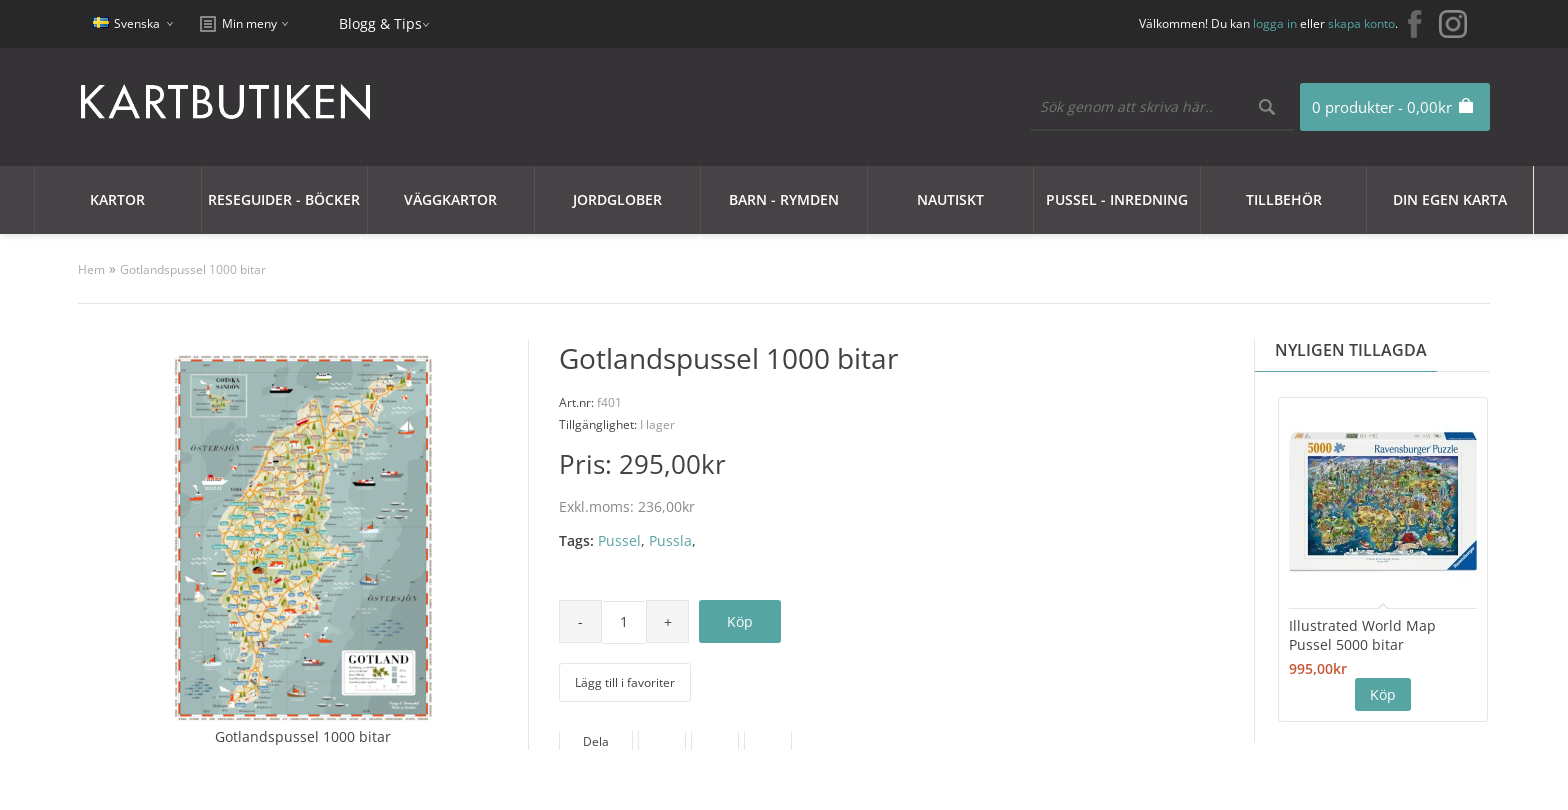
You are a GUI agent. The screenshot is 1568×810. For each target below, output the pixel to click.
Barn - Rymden (784, 199)
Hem (91, 269)
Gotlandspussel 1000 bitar (193, 269)
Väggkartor (450, 199)
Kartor (117, 199)
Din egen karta (1450, 199)
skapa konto (1361, 23)
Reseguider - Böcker (284, 199)
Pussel (619, 540)
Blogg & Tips (380, 23)
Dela (596, 741)
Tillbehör (1284, 199)
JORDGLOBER (617, 199)
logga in (1275, 23)
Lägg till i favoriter (625, 682)
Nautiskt (950, 199)
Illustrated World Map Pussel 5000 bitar (1362, 635)
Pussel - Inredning (1117, 199)
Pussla (670, 540)
